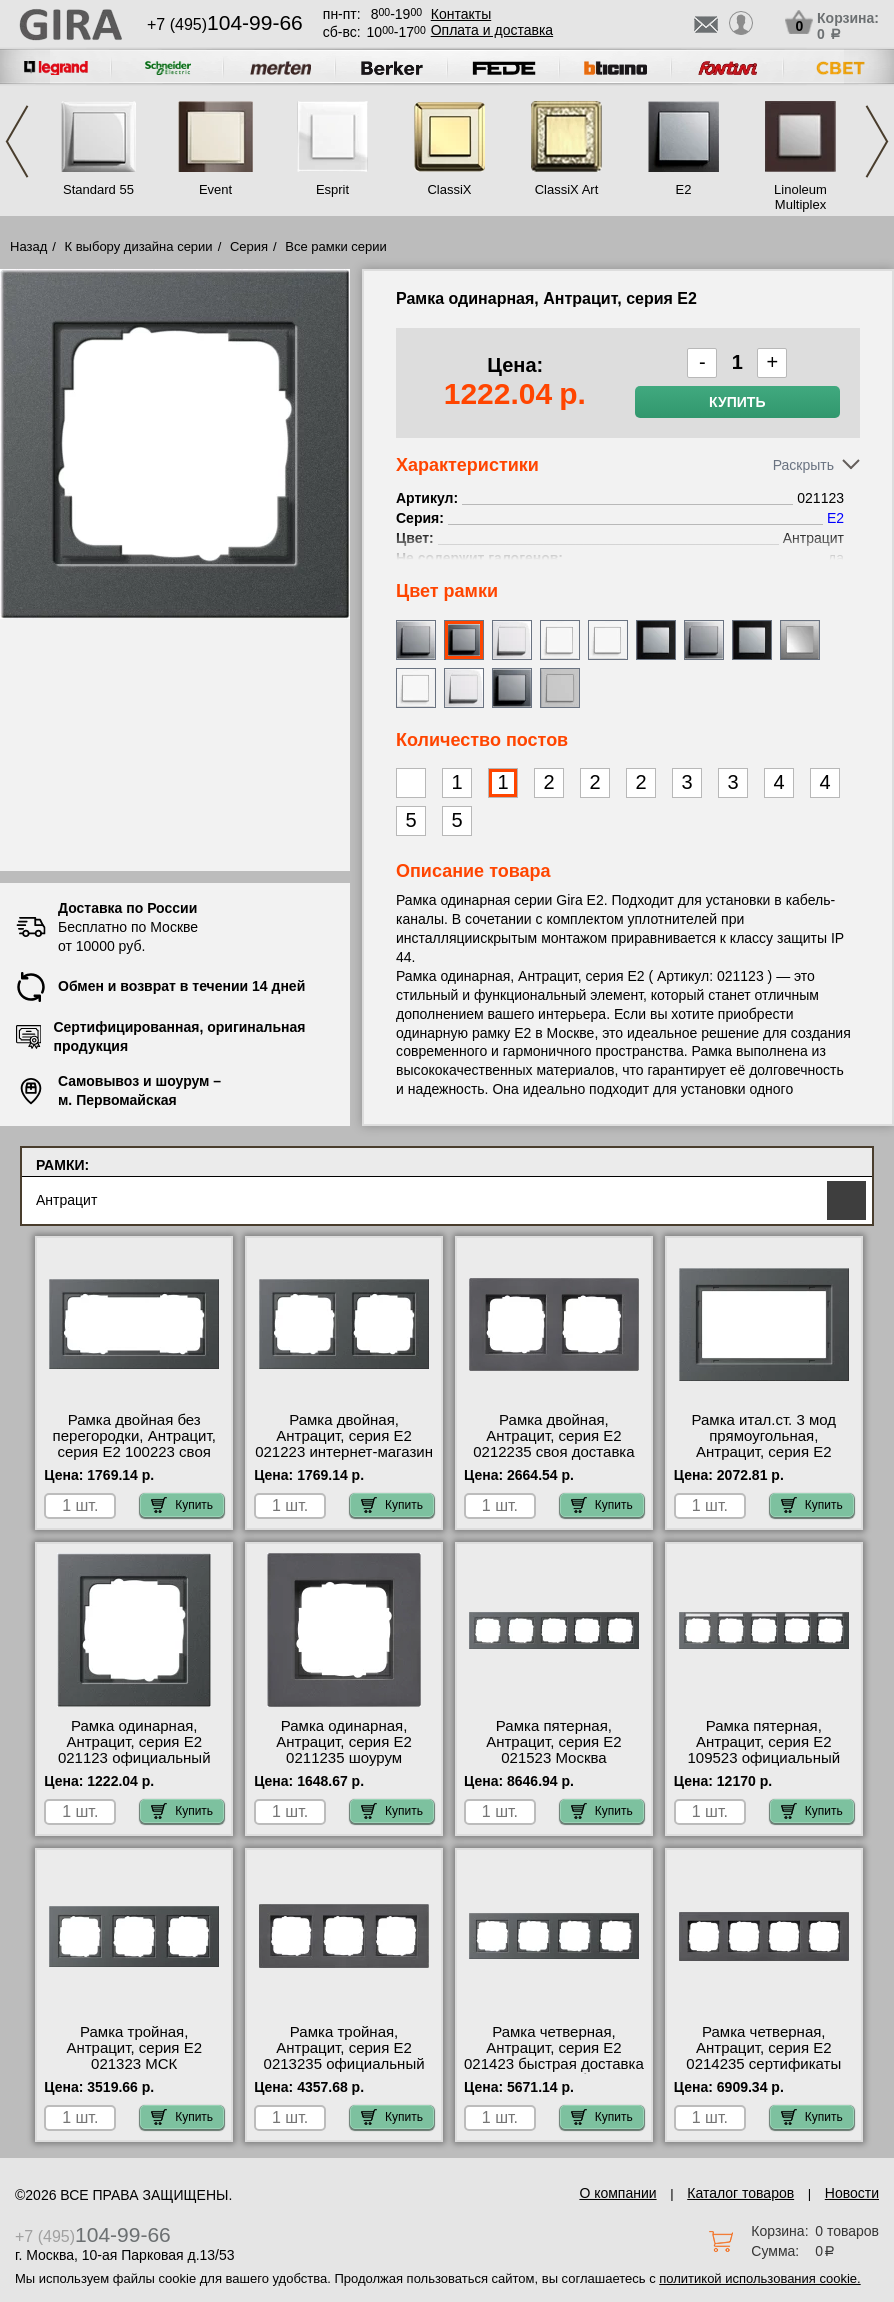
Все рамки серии (335, 246)
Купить (737, 402)
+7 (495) (225, 24)
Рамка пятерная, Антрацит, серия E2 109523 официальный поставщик (763, 1750)
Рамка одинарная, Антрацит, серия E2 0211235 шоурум (344, 1742)
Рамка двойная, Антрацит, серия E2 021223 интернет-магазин (344, 1436)
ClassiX (449, 189)
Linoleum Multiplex (800, 197)
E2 (684, 189)
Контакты (461, 14)
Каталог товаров (740, 2193)
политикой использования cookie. (759, 2278)
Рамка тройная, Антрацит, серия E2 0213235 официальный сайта (344, 2056)
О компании (617, 2193)
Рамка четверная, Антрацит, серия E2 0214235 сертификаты (763, 2048)
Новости (852, 2193)
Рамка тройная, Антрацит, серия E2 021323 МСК (134, 2048)
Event (215, 189)
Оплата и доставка (492, 30)
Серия (249, 246)
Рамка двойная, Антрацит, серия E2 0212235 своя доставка (553, 1436)
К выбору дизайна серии (139, 246)
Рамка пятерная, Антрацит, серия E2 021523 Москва (554, 1742)
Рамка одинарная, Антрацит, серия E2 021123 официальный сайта (134, 1750)
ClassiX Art (567, 189)
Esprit (332, 189)
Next (877, 141)
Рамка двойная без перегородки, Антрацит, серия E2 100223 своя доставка (134, 1444)
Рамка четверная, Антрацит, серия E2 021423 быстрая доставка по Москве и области (554, 2056)
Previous (17, 141)
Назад (28, 246)
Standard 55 (98, 189)
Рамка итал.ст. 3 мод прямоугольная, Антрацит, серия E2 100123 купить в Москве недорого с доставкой (763, 1452)
